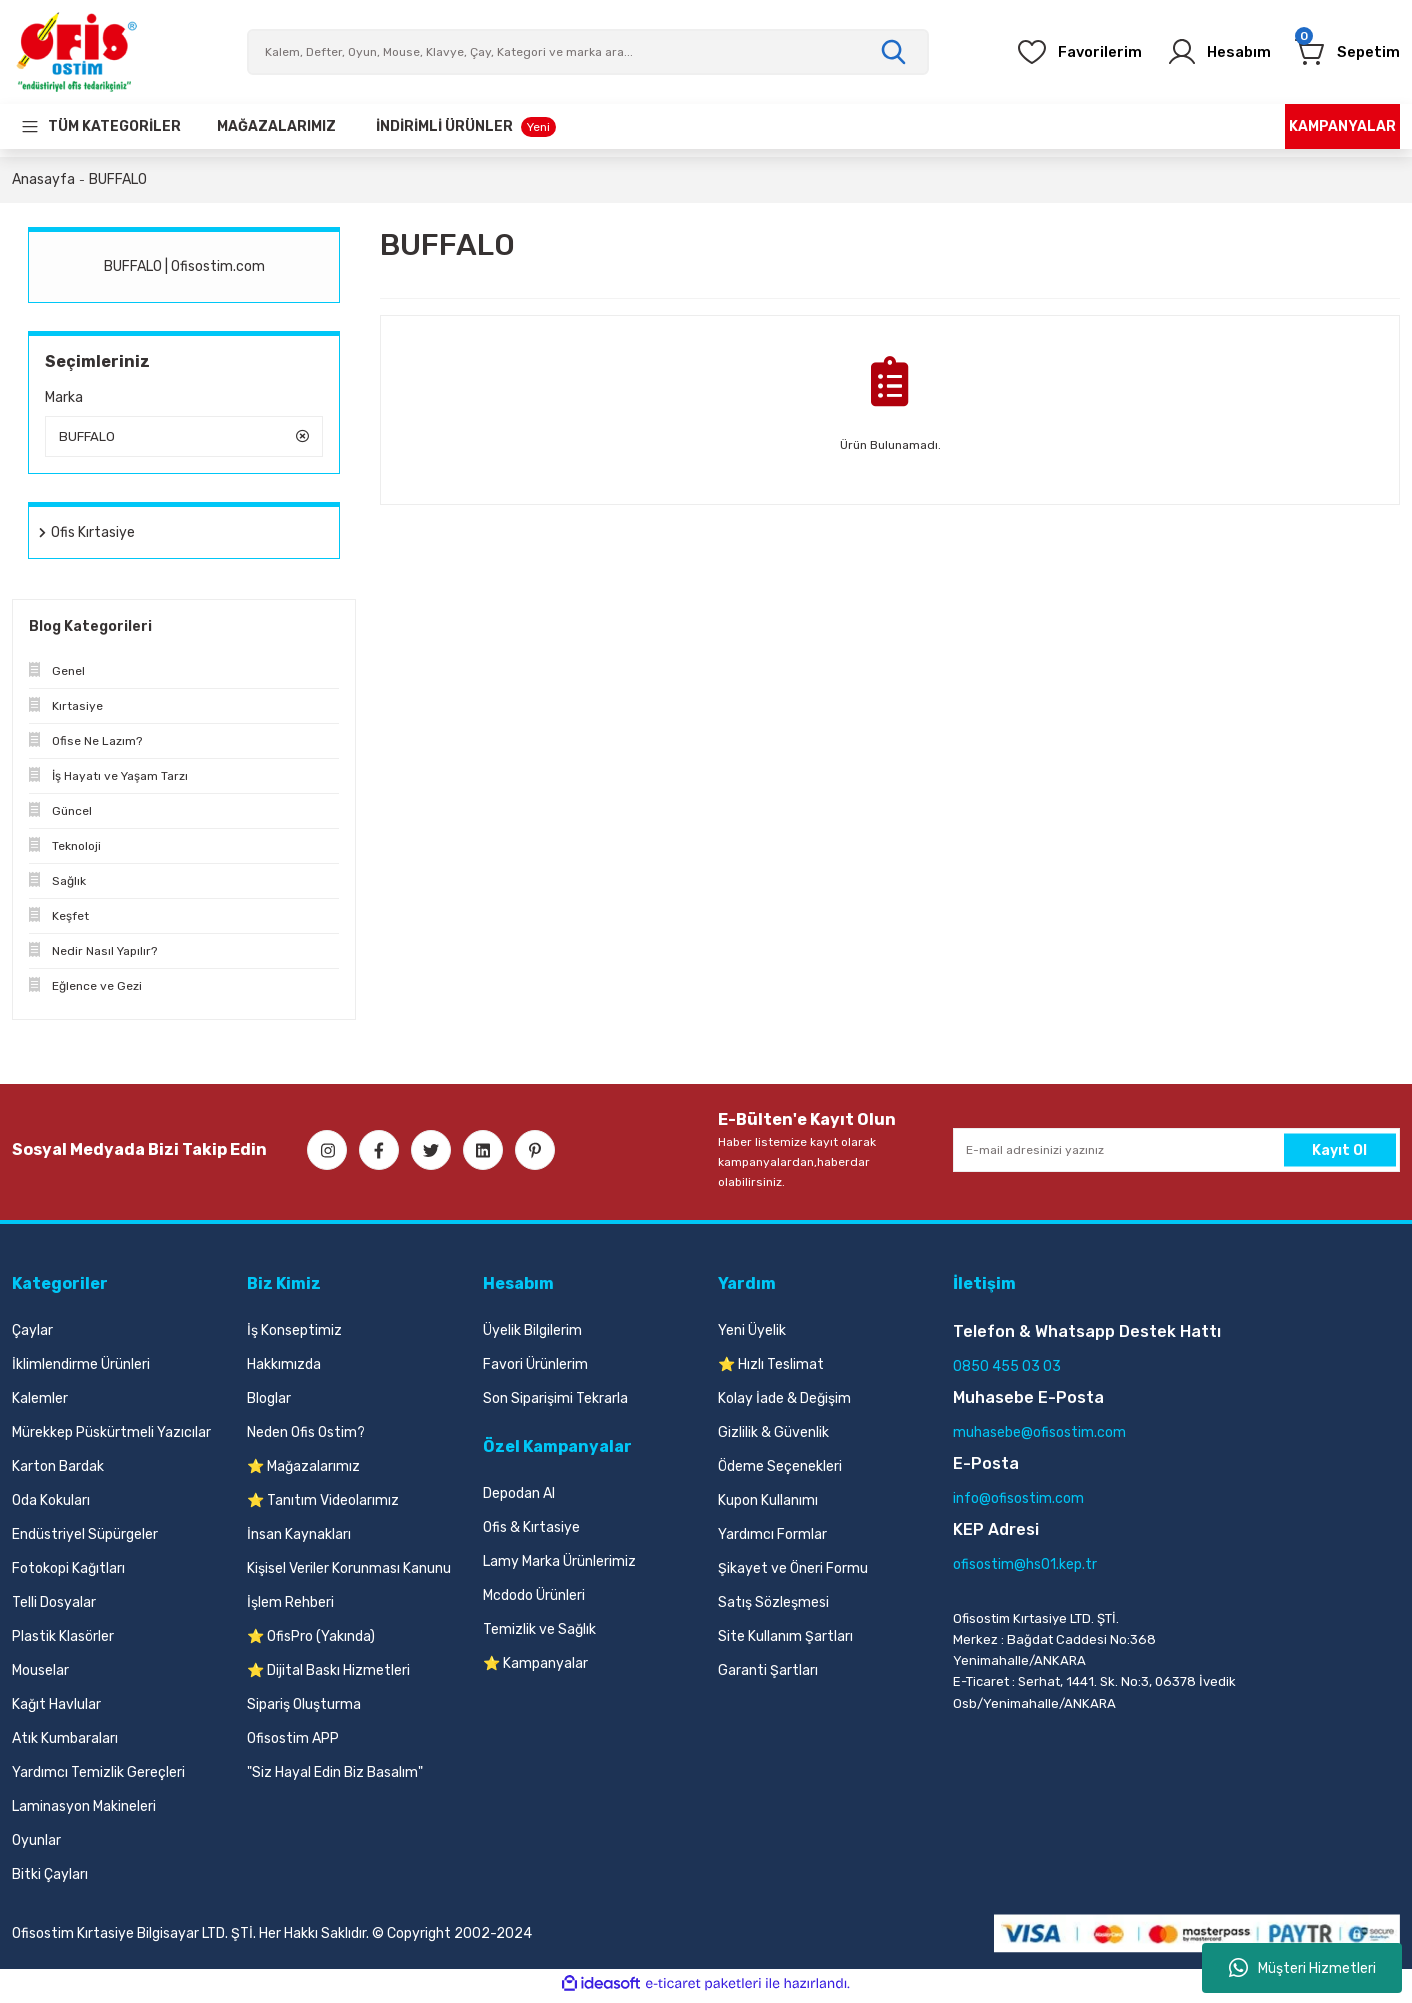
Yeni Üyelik (752, 1335)
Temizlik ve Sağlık (539, 1634)
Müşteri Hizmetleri (1302, 1968)
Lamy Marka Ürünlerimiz (559, 1566)
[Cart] (1344, 52)
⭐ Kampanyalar (535, 1668)
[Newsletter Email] (1176, 1155)
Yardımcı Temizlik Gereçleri (98, 1777)
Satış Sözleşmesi (773, 1607)
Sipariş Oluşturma (304, 1709)
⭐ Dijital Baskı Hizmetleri (328, 1675)
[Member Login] (1209, 52)
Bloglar (269, 1403)
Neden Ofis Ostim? (306, 1437)
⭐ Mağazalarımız (303, 1471)
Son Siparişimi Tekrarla (555, 1403)
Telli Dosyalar (54, 1607)
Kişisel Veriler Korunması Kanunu (349, 1573)
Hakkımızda (284, 1369)
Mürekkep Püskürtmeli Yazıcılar (111, 1437)
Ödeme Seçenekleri (780, 1471)
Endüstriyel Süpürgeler (85, 1539)
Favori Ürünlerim (535, 1369)
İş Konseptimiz (294, 1335)
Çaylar (32, 1335)
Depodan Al (519, 1498)
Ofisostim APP (293, 1743)
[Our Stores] (276, 126)
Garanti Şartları (768, 1675)
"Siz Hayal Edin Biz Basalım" (335, 1777)
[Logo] (76, 52)
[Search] (588, 52)
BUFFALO (118, 179)
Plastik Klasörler (63, 1641)
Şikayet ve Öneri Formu (793, 1573)
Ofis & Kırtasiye (531, 1532)
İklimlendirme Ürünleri (81, 1369)
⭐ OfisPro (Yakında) (311, 1641)
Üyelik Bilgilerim (532, 1335)
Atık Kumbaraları (65, 1743)
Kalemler (40, 1403)
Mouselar (40, 1675)
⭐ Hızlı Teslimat (771, 1369)
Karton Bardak (58, 1471)
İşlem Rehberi (290, 1607)
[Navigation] (100, 126)
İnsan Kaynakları (299, 1539)
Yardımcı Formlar (772, 1539)
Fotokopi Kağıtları (68, 1573)
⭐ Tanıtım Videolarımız (323, 1505)
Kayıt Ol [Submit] (1339, 1154)
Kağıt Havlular (56, 1709)
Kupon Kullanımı (768, 1505)
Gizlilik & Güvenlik (773, 1437)
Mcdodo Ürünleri (534, 1600)
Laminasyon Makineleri (84, 1811)
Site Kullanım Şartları (785, 1641)
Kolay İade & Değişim (784, 1403)
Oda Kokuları (51, 1505)
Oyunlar (36, 1845)
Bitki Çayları (50, 1879)
